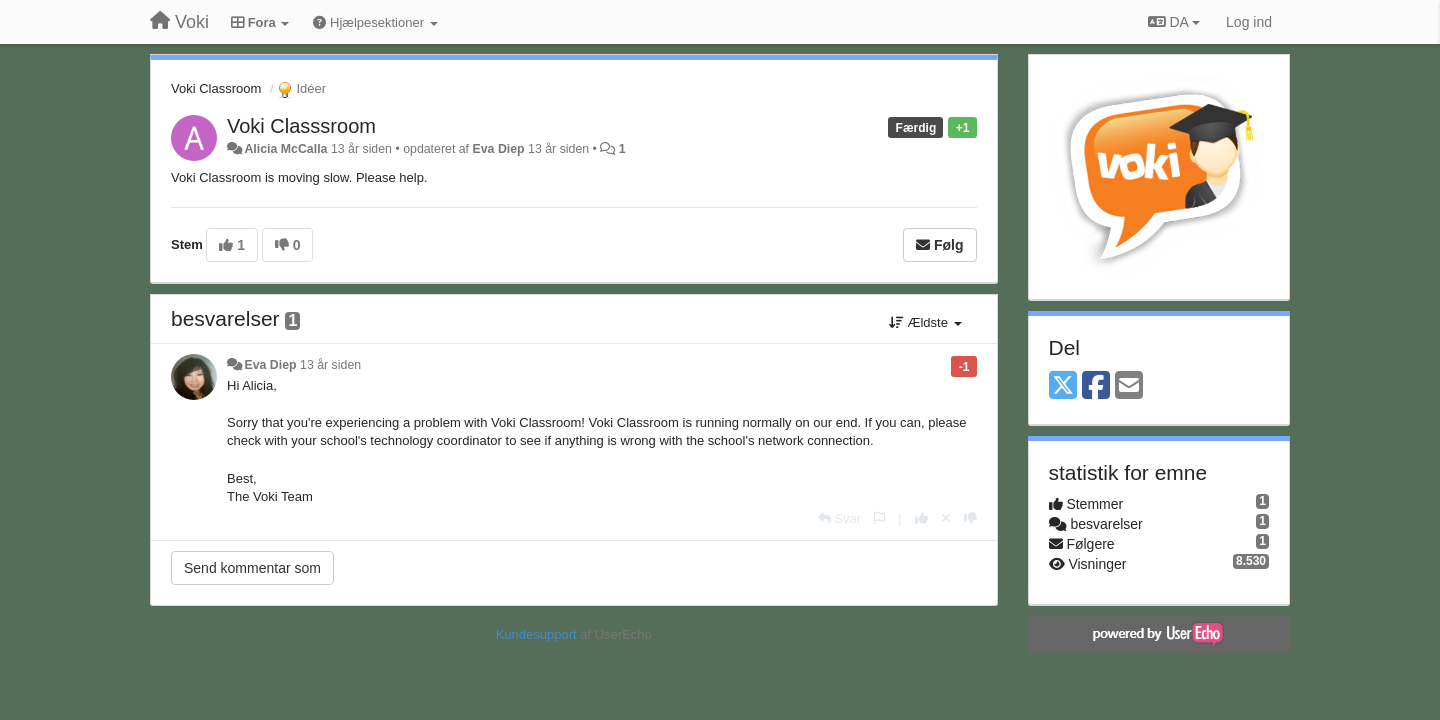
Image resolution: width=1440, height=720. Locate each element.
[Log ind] (1249, 22)
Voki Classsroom (301, 126)
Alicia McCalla (285, 149)
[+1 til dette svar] (921, 518)
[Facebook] (1096, 386)
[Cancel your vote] (946, 518)
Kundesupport (536, 634)
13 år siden (330, 365)
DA (1174, 22)
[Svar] (839, 518)
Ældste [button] (925, 322)
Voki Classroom (216, 88)
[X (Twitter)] (1063, 386)
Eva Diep (498, 149)
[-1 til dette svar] (970, 518)
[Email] (1129, 386)
